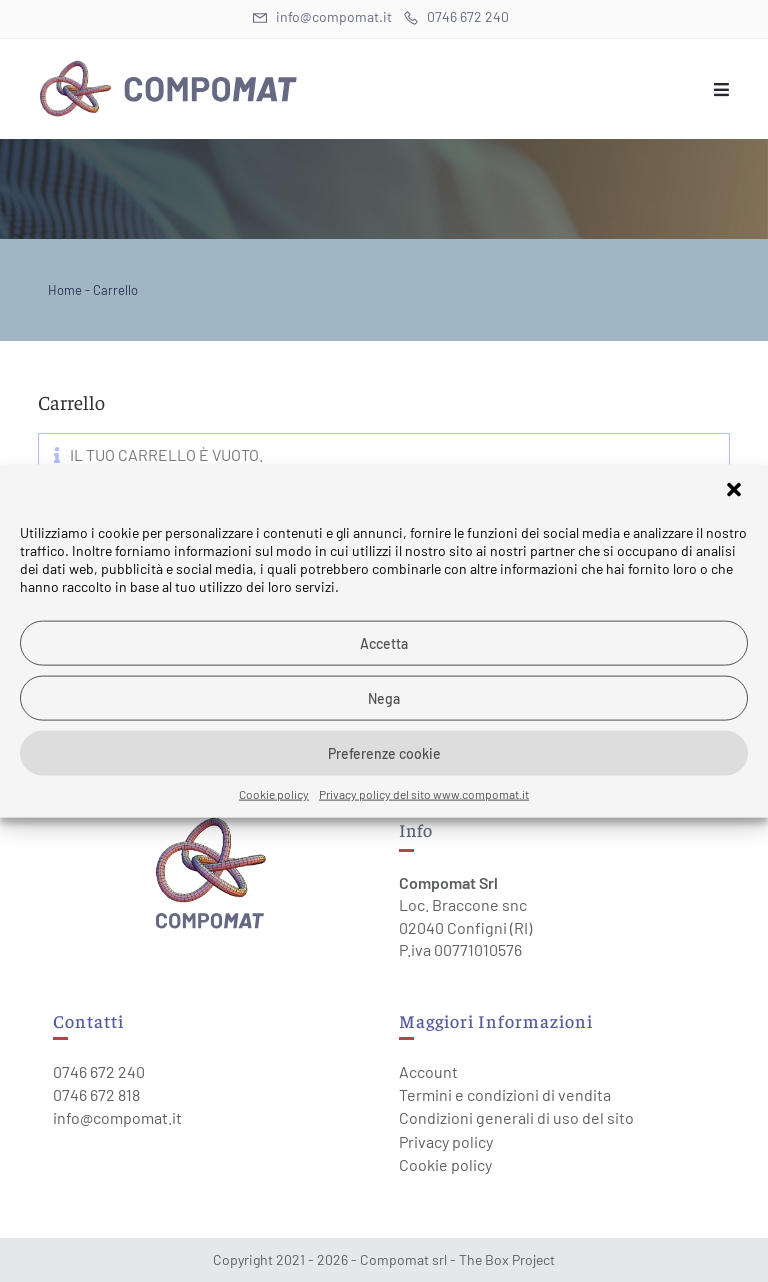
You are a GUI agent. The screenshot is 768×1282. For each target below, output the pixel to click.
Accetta (384, 642)
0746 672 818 (96, 1094)
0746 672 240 (99, 1071)
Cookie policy (274, 794)
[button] (736, 492)
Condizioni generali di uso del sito (516, 1117)
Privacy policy (446, 1141)
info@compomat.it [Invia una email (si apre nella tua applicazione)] (322, 16)
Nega (384, 697)
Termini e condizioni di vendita (505, 1094)
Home (65, 290)
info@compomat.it (117, 1117)
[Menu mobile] (722, 89)
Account (428, 1071)
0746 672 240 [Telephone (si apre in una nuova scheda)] (456, 16)
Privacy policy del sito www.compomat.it (424, 794)
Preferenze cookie (384, 752)
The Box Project (507, 1259)
